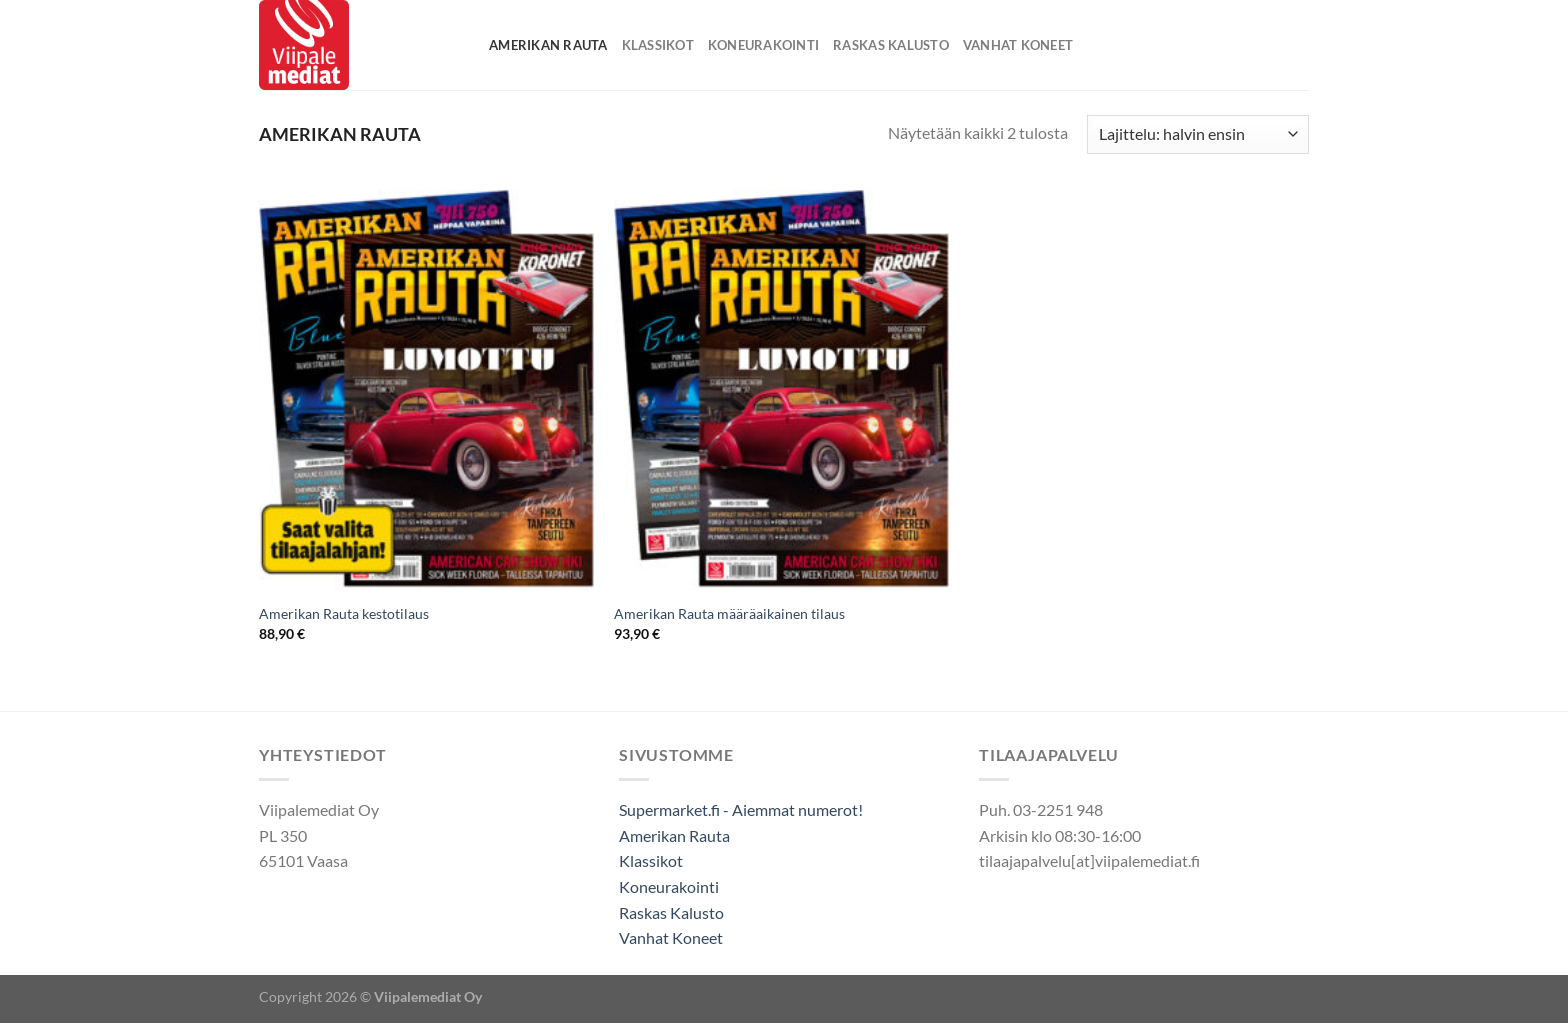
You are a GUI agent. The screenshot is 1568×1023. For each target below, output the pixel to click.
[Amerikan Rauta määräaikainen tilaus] (781, 390)
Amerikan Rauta (548, 45)
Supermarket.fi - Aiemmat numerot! (741, 809)
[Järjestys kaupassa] (1198, 134)
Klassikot (658, 45)
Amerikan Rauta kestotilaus (344, 613)
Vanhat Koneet (1018, 45)
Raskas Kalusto (891, 45)
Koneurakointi (763, 45)
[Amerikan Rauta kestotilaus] (426, 390)
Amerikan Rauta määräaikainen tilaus (729, 613)
